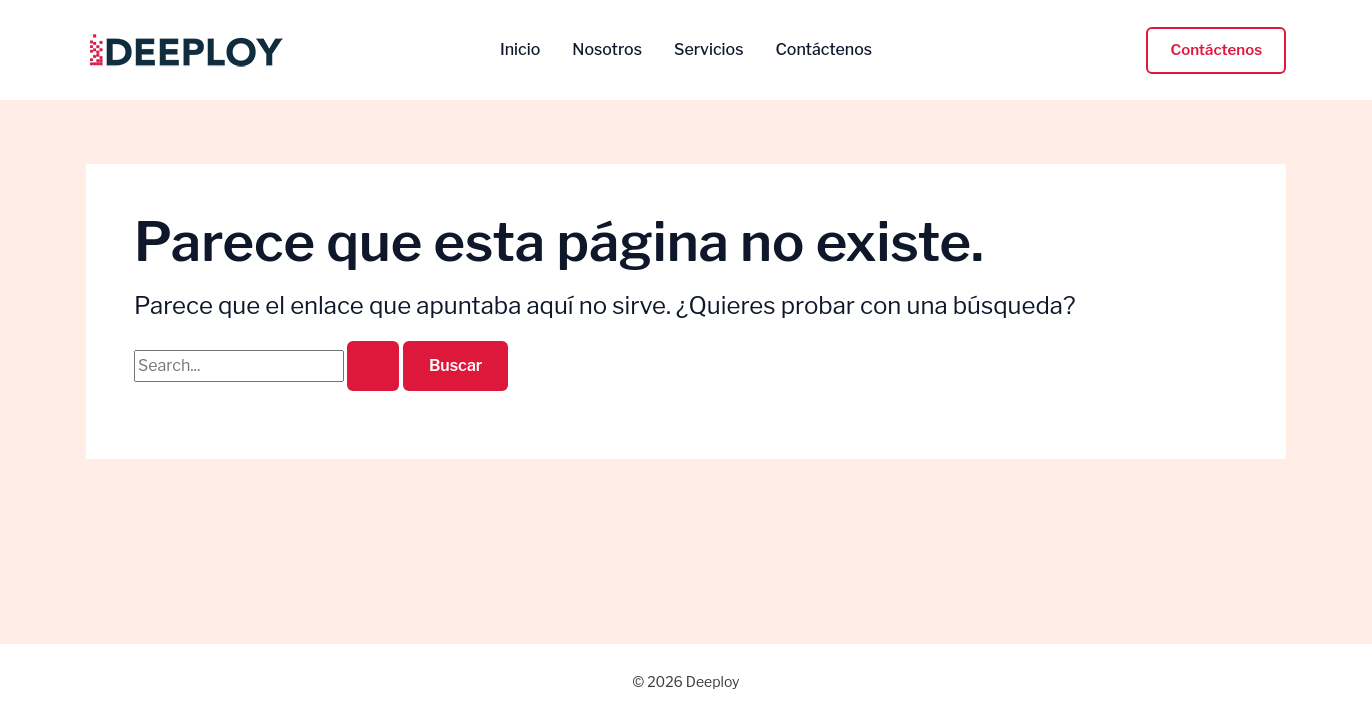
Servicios (708, 50)
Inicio (520, 50)
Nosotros (607, 50)
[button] (1216, 50)
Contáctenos (823, 50)
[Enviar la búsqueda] (373, 366)
